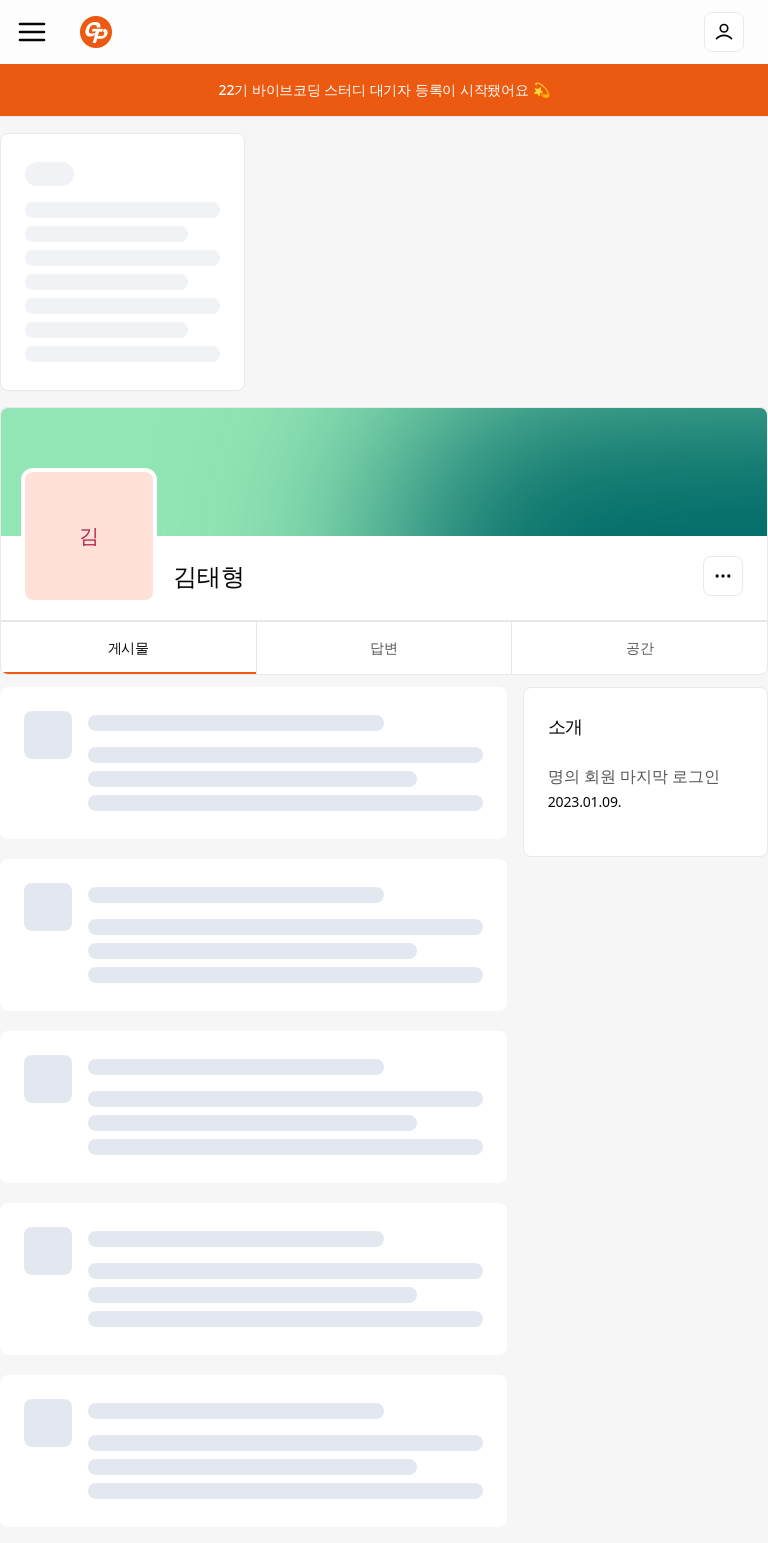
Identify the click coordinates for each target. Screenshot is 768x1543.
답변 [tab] (384, 656)
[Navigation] (32, 32)
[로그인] (724, 32)
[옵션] (723, 576)
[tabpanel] (384, 1107)
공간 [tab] (639, 656)
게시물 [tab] (128, 656)
